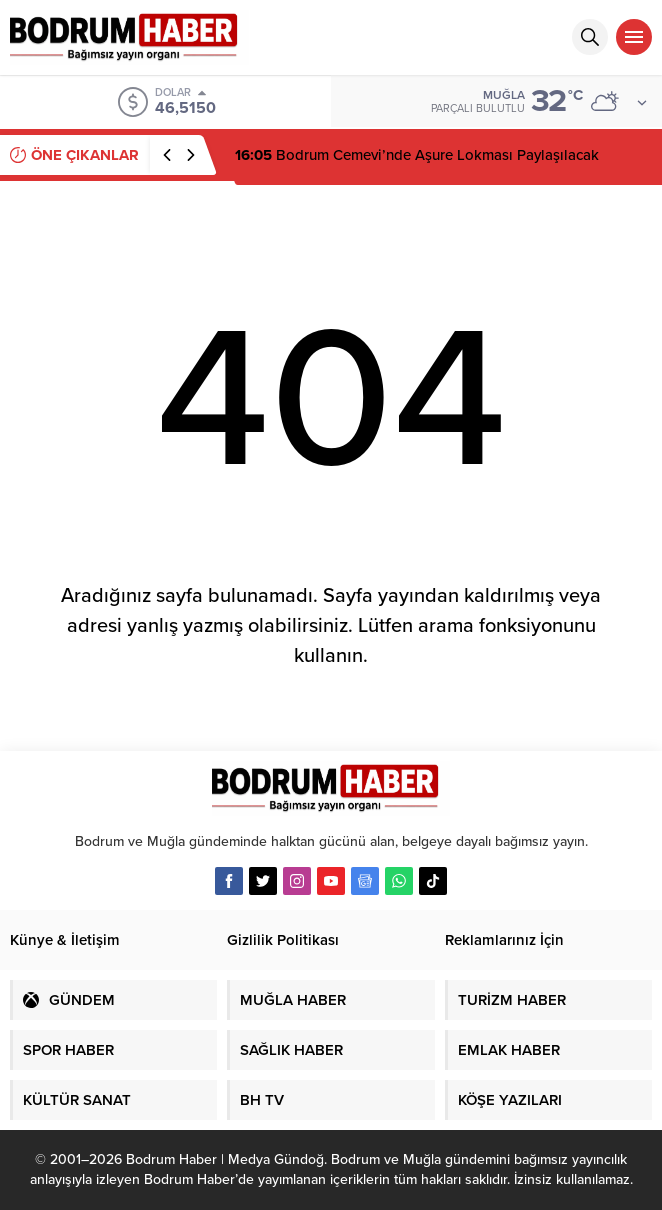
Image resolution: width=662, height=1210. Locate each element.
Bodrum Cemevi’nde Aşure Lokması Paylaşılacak (417, 155)
